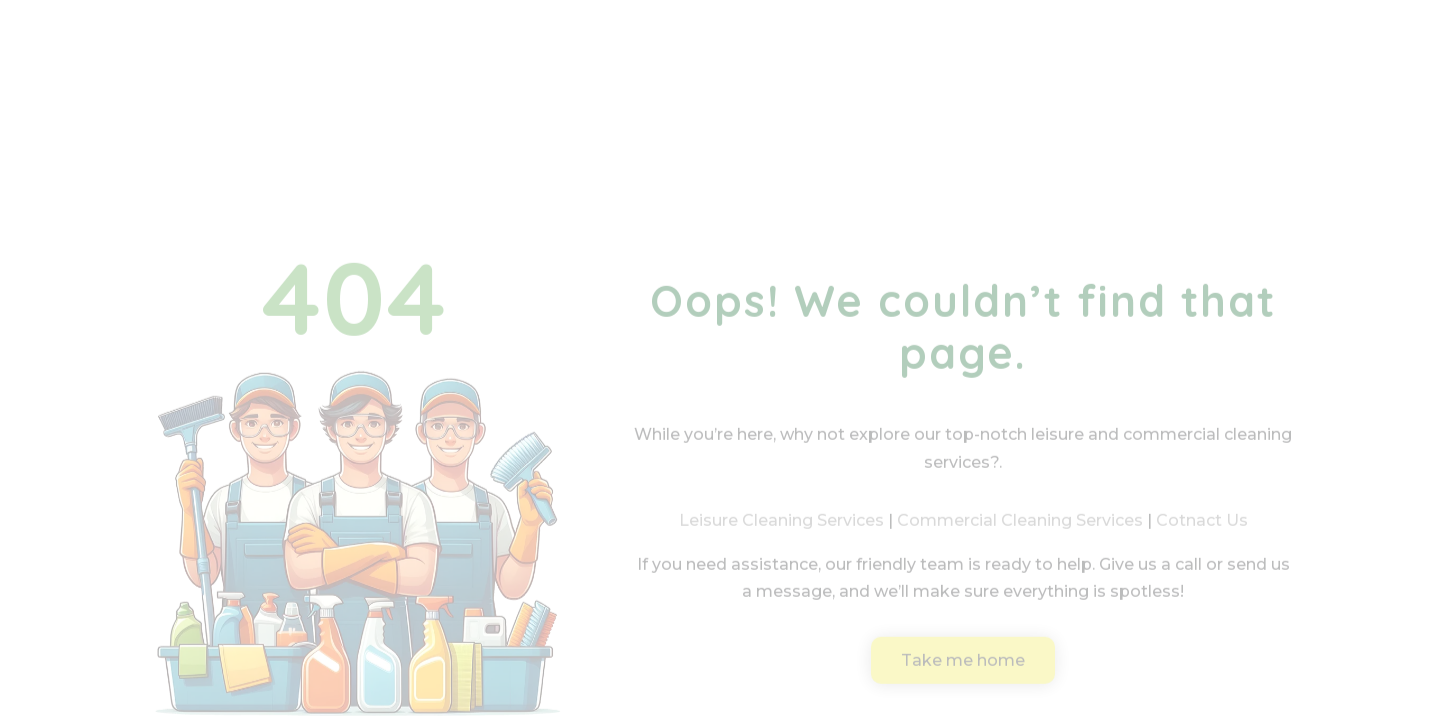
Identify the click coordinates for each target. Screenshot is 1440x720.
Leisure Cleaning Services (781, 534)
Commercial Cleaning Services (1020, 534)
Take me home (963, 673)
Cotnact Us (1202, 534)
